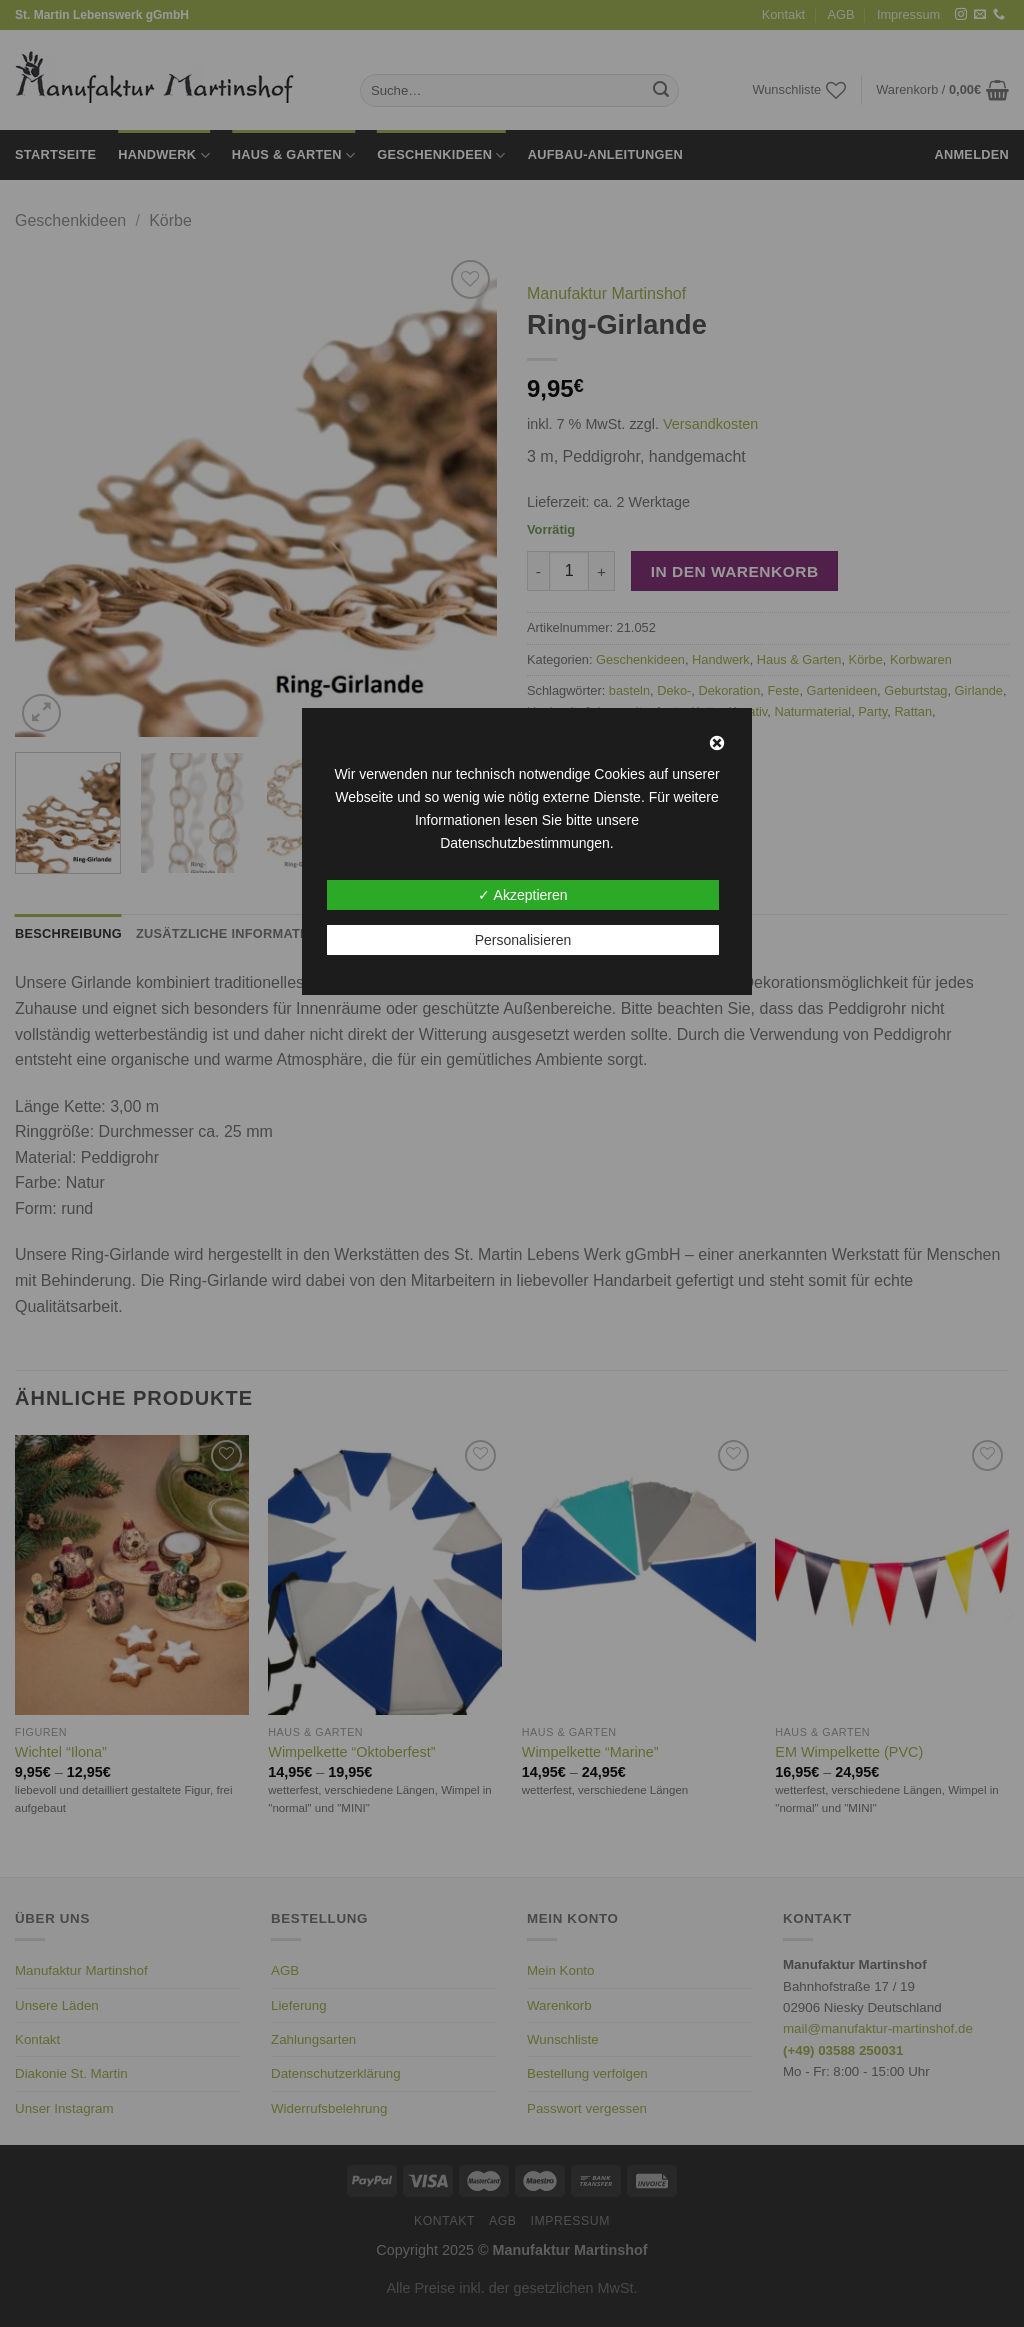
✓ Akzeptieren (522, 895)
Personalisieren (523, 940)
